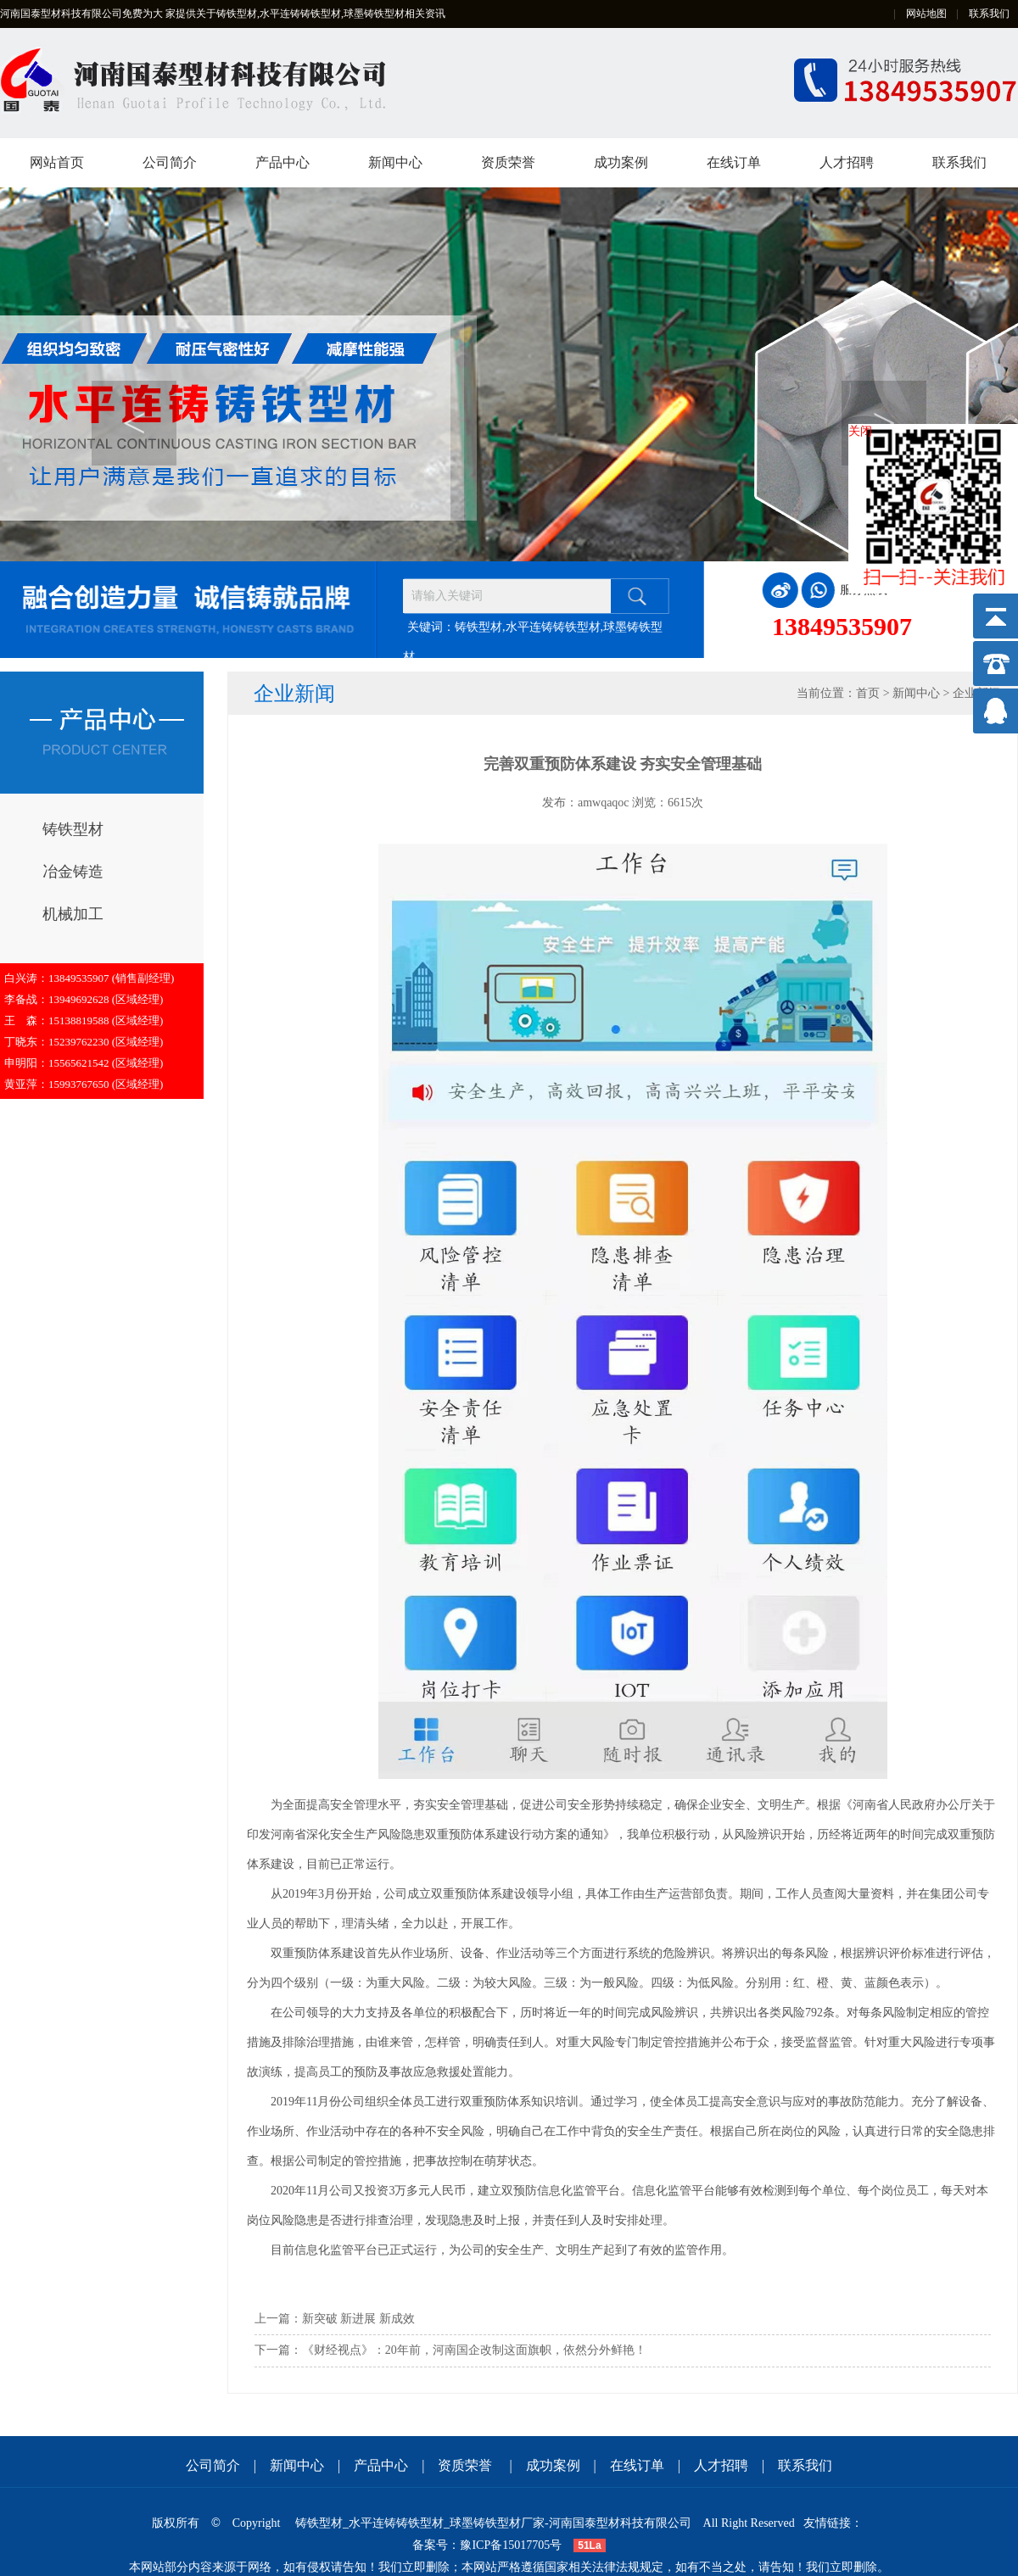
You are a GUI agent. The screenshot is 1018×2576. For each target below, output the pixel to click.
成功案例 (621, 162)
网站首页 (57, 162)
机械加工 (72, 914)
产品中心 (282, 162)
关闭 (860, 431)
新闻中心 (395, 162)
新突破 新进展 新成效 (358, 2318)
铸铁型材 (72, 829)
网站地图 (926, 14)
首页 (868, 693)
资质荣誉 (508, 162)
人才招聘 (846, 162)
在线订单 (734, 162)
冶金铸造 (72, 871)
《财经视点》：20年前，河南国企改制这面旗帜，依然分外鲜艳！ (474, 2350)
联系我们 (989, 14)
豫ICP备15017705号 (511, 2545)
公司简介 (170, 162)
